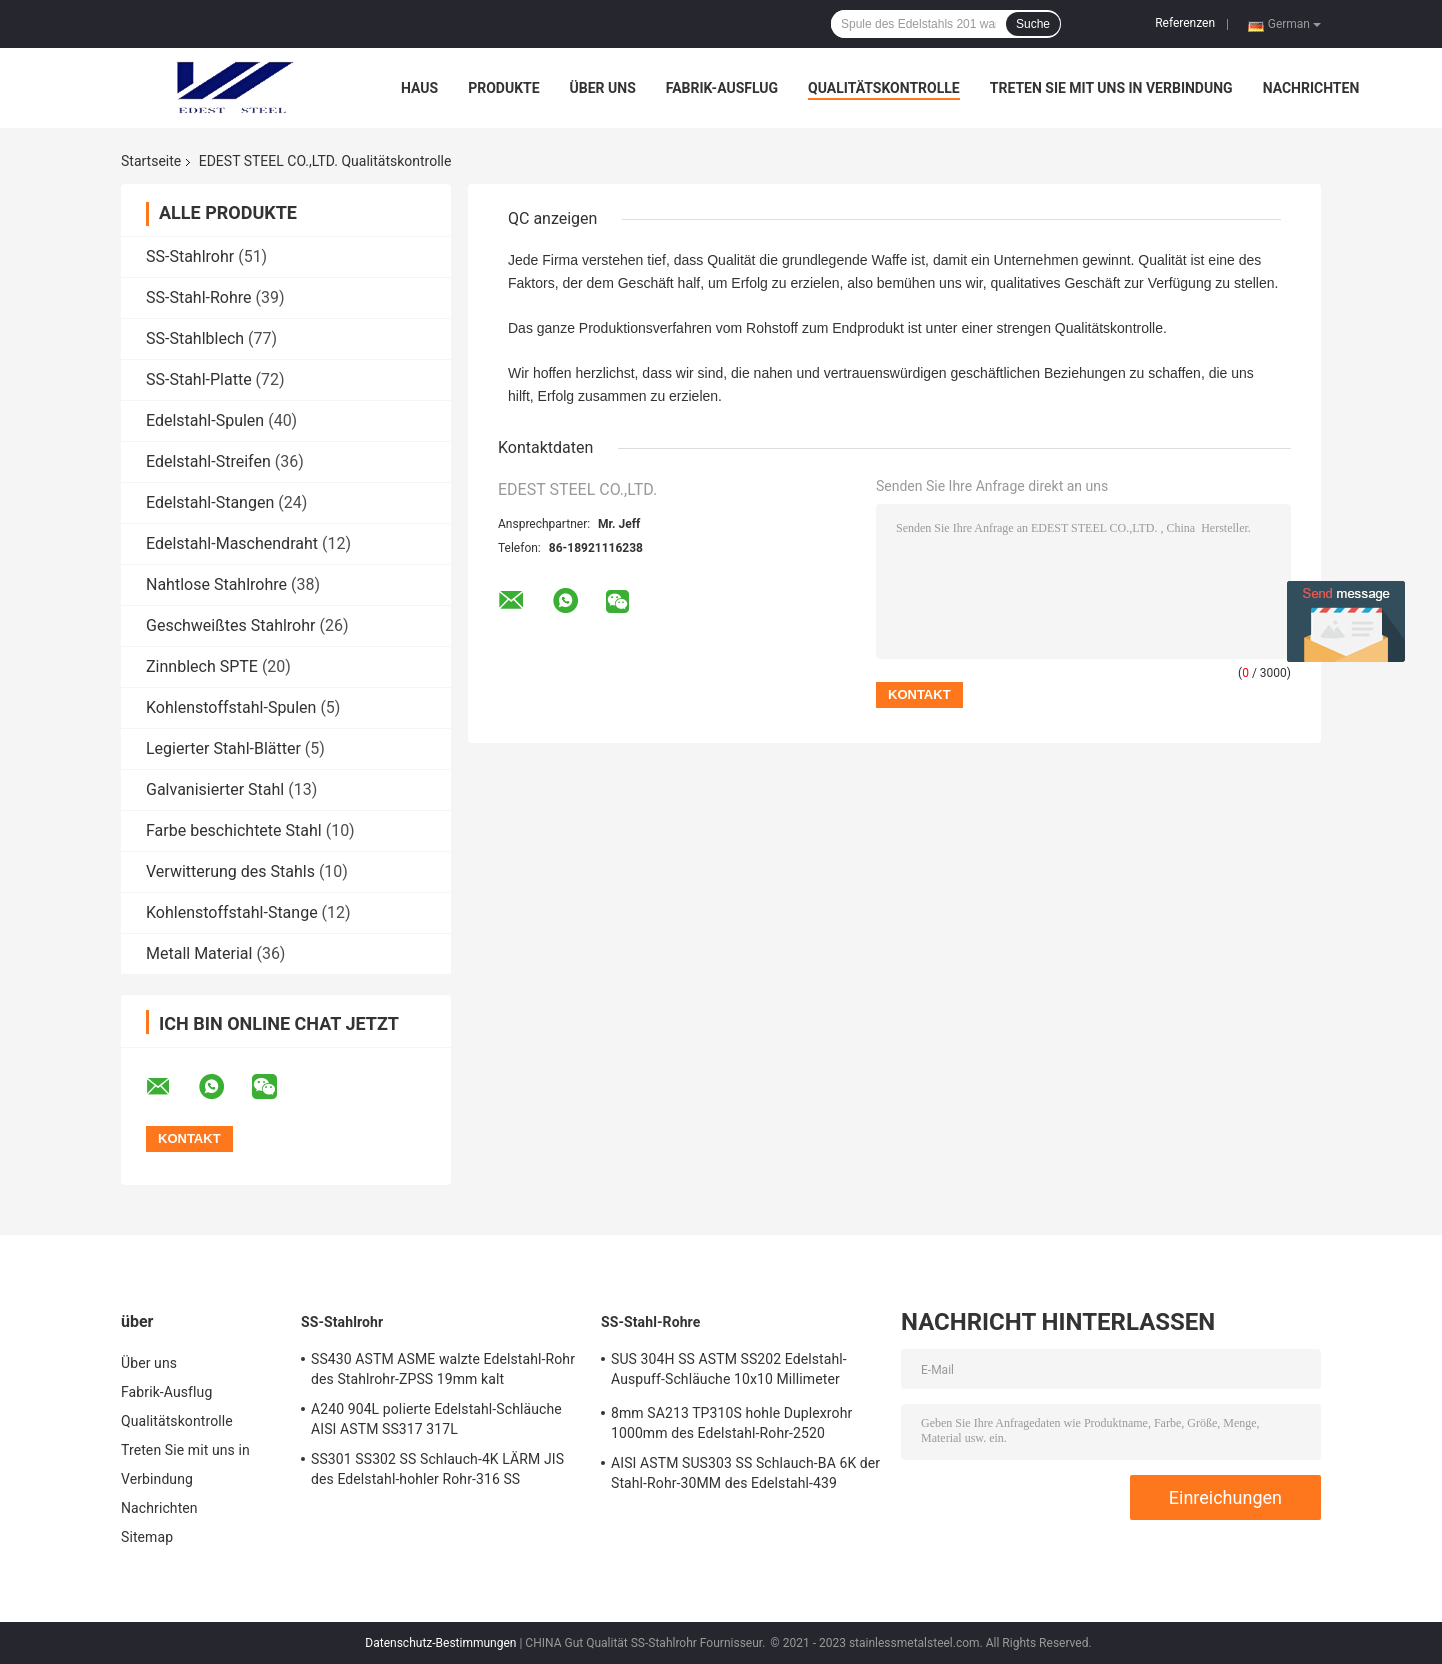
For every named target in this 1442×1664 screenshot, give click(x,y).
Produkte (503, 88)
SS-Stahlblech (195, 338)
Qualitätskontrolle (884, 88)
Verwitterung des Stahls (230, 871)
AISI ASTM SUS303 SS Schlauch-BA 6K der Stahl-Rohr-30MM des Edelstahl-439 (745, 1473)
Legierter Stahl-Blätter (223, 748)
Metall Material (199, 953)
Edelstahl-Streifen (208, 461)
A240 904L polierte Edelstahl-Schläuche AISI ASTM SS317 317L (436, 1419)
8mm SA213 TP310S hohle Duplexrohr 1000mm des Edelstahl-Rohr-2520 (731, 1423)
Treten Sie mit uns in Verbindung (1111, 88)
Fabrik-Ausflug (722, 88)
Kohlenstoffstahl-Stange (232, 912)
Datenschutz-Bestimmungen (440, 1643)
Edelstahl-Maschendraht (232, 543)
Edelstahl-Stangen (210, 502)
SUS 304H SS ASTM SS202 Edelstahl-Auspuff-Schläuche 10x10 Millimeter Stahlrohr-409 (729, 1372)
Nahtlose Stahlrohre (216, 584)
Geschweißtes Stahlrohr (230, 625)
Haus (419, 88)
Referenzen (1185, 23)
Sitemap (147, 1537)
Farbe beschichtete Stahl (234, 830)
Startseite (151, 161)
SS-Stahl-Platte (199, 379)
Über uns (603, 88)
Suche (1033, 24)
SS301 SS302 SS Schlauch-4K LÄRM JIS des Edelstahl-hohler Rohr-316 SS (437, 1469)
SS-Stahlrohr (190, 256)
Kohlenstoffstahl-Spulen (231, 707)
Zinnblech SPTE (202, 666)
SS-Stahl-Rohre (199, 297)
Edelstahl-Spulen (205, 420)
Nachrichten (1311, 88)
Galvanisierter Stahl (215, 789)
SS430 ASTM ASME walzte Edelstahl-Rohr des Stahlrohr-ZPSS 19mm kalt (443, 1369)
